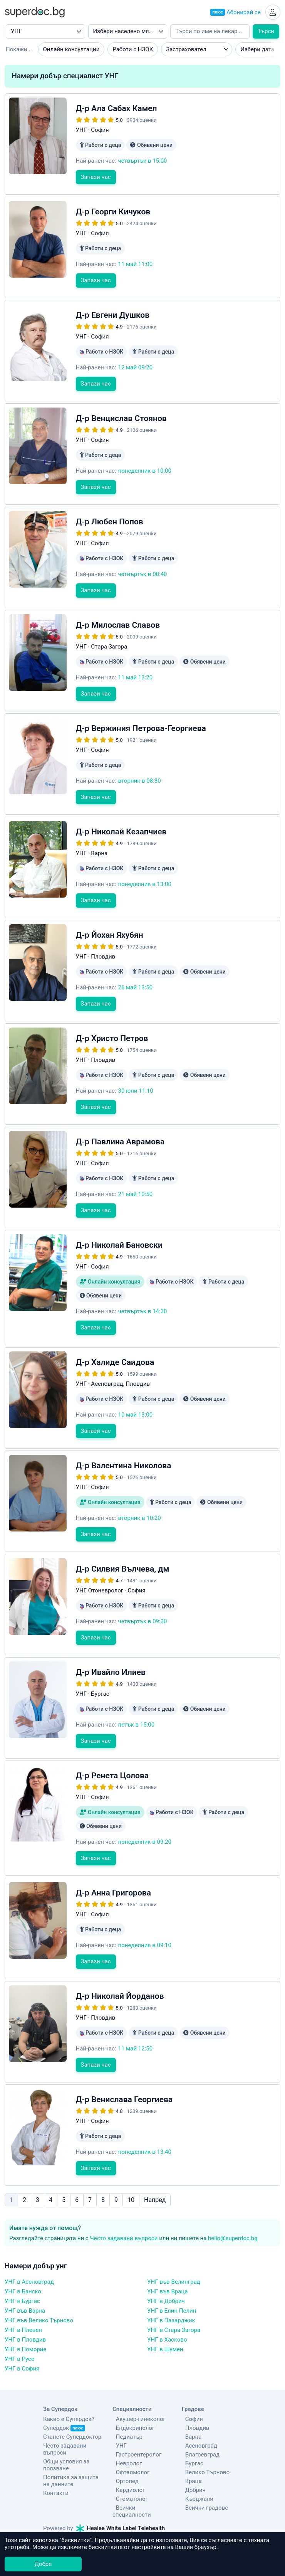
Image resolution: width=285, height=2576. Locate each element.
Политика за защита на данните (71, 2445)
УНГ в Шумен (165, 2313)
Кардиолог (127, 2453)
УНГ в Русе (19, 2322)
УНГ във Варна (25, 2274)
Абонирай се (234, 13)
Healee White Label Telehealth (120, 2485)
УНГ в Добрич (166, 2264)
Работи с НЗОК (132, 50)
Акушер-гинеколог (137, 2382)
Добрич (192, 2453)
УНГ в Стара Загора (173, 2293)
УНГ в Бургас (22, 2264)
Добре (43, 2564)
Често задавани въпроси (124, 2202)
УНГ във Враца (167, 2255)
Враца (190, 2444)
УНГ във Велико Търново (39, 2284)
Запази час (96, 187)
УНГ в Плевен (23, 2293)
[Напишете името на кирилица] (210, 33)
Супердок (64, 2391)
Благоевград (199, 2418)
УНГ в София (22, 2332)
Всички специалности (142, 2471)
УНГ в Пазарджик (171, 2284)
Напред (155, 2163)
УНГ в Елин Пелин (171, 2274)
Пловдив (194, 2391)
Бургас (191, 2427)
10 (130, 2163)
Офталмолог (129, 2436)
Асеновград (198, 2409)
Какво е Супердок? (68, 2382)
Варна (190, 2400)
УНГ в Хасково (167, 2303)
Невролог (125, 2427)
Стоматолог (128, 2462)
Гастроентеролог (135, 2418)
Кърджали (196, 2462)
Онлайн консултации (71, 50)
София (191, 2382)
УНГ (117, 2409)
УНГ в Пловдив (25, 2303)
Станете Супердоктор (72, 2400)
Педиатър (125, 2400)
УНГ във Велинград (173, 2245)
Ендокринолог (131, 2391)
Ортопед (123, 2444)
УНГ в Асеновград (29, 2245)
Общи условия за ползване (66, 2429)
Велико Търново (204, 2436)
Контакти (56, 2457)
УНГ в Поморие (25, 2313)
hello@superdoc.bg (233, 2202)
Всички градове (203, 2471)
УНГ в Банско (23, 2255)
